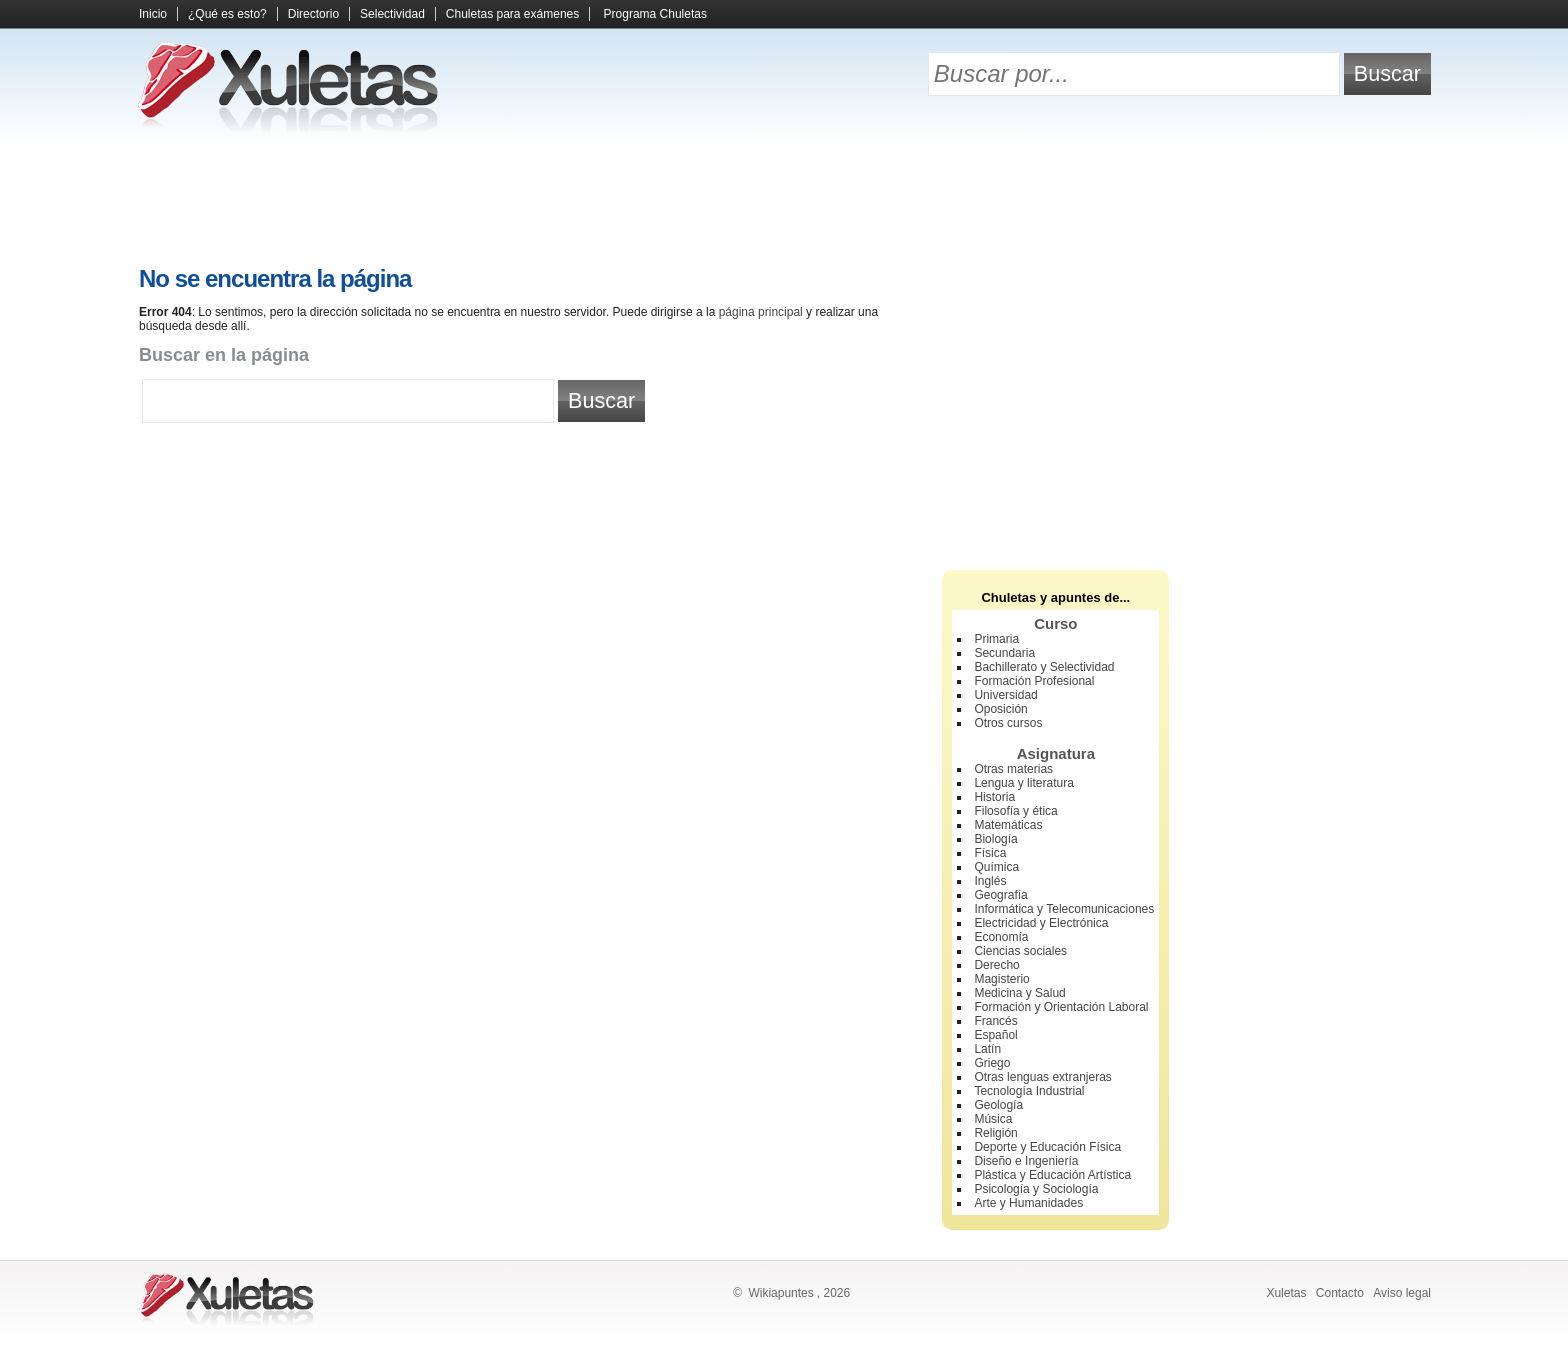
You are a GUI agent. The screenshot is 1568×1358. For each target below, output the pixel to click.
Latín (987, 1049)
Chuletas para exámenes (512, 14)
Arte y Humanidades (1028, 1203)
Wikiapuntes (780, 1293)
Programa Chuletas (655, 14)
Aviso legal (1402, 1293)
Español (995, 1035)
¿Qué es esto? (227, 14)
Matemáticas (1008, 825)
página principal (761, 312)
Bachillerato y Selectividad (1044, 667)
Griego (992, 1063)
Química (996, 867)
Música (993, 1119)
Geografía (1000, 895)
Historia (994, 797)
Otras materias (1013, 769)
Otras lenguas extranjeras (1042, 1077)
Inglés (990, 881)
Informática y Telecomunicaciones (1064, 909)
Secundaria (1004, 653)
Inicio (153, 14)
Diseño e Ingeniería (1026, 1161)
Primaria (996, 639)
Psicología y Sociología (1036, 1189)
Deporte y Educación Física (1047, 1147)
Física (990, 853)
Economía (1001, 937)
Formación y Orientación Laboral (1061, 1007)
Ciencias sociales (1020, 951)
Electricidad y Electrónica (1041, 923)
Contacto (1340, 1293)
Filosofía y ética (1015, 811)
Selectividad (392, 14)
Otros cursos (1008, 723)
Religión (995, 1133)
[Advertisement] (784, 200)
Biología (995, 839)
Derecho (996, 965)
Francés (995, 1021)
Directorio (313, 14)
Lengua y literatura (1023, 783)
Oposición (1000, 709)
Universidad (1005, 695)
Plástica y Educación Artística (1052, 1175)
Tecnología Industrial (1029, 1091)
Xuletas (1286, 1293)
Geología (998, 1105)
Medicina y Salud (1019, 993)
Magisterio (1001, 979)
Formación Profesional (1034, 681)
